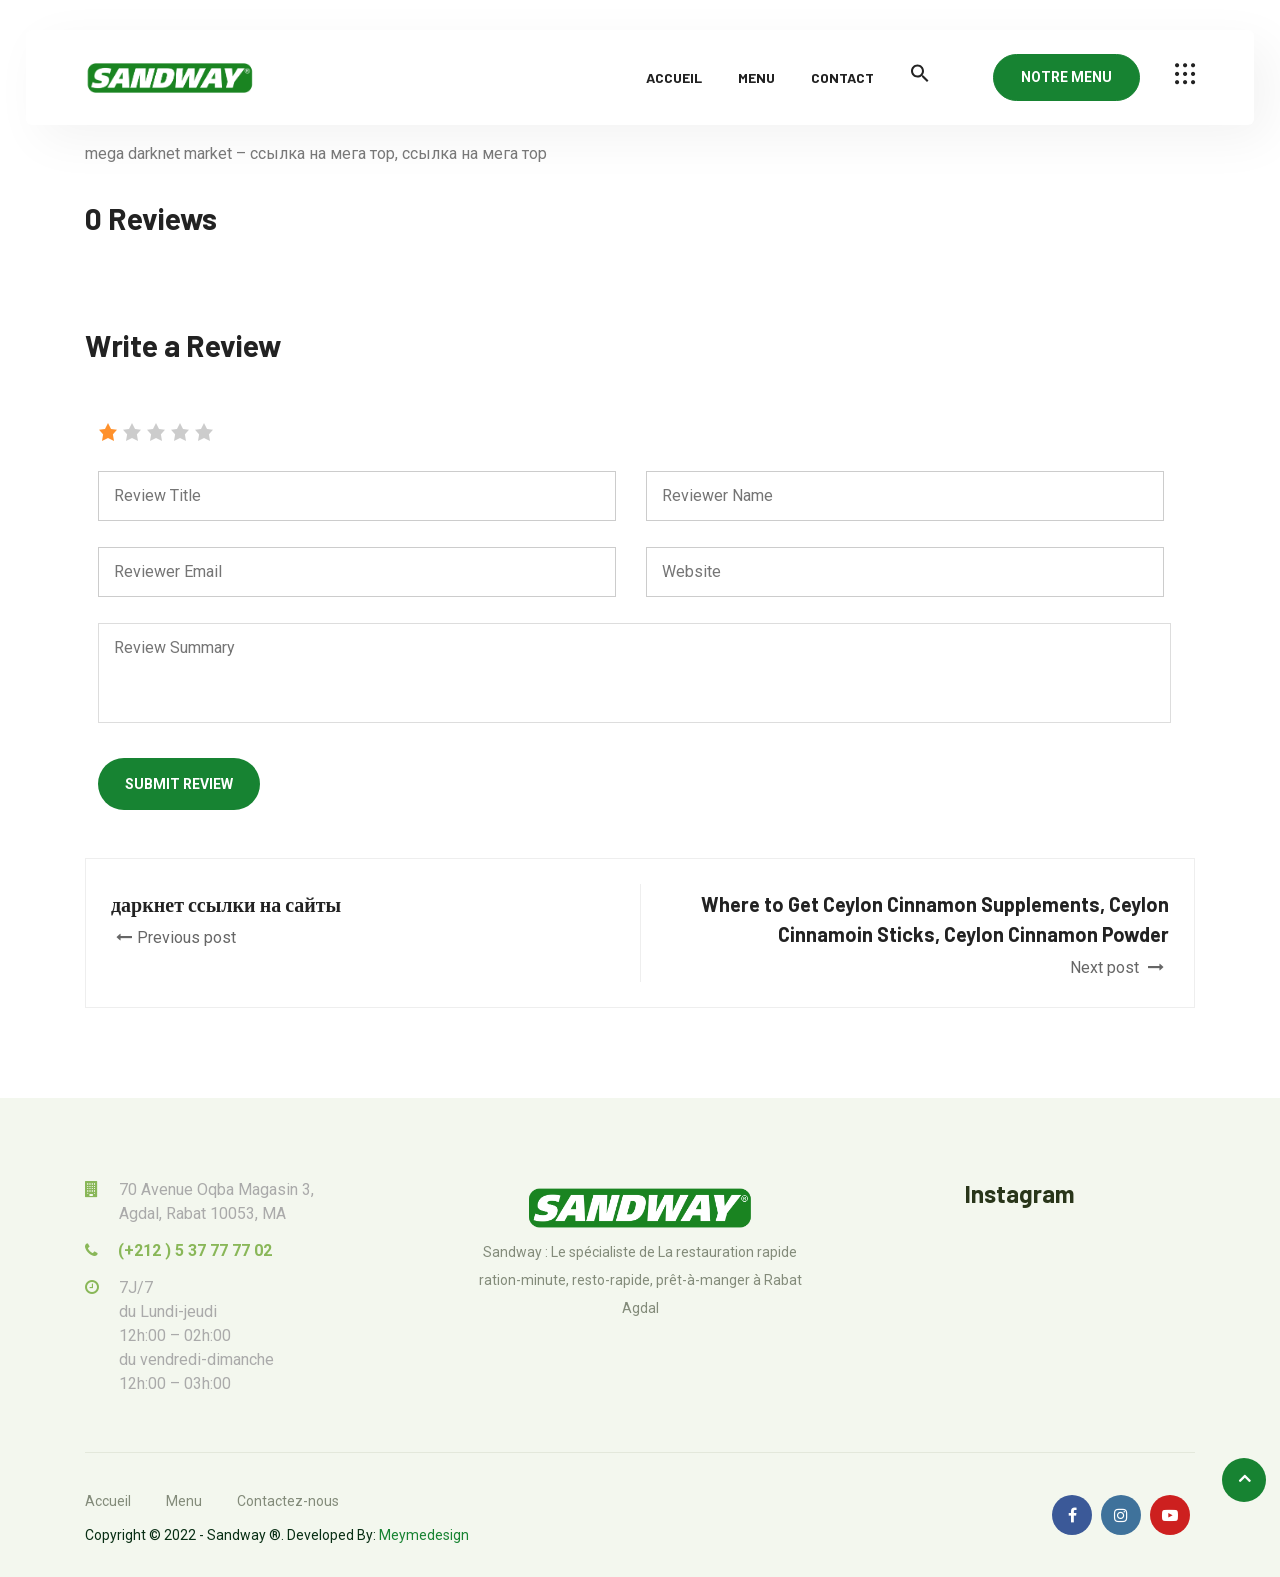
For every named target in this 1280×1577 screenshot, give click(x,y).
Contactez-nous (288, 1501)
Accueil (674, 77)
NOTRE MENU (1066, 77)
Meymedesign (424, 1535)
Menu (756, 77)
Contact (842, 77)
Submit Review (179, 784)
